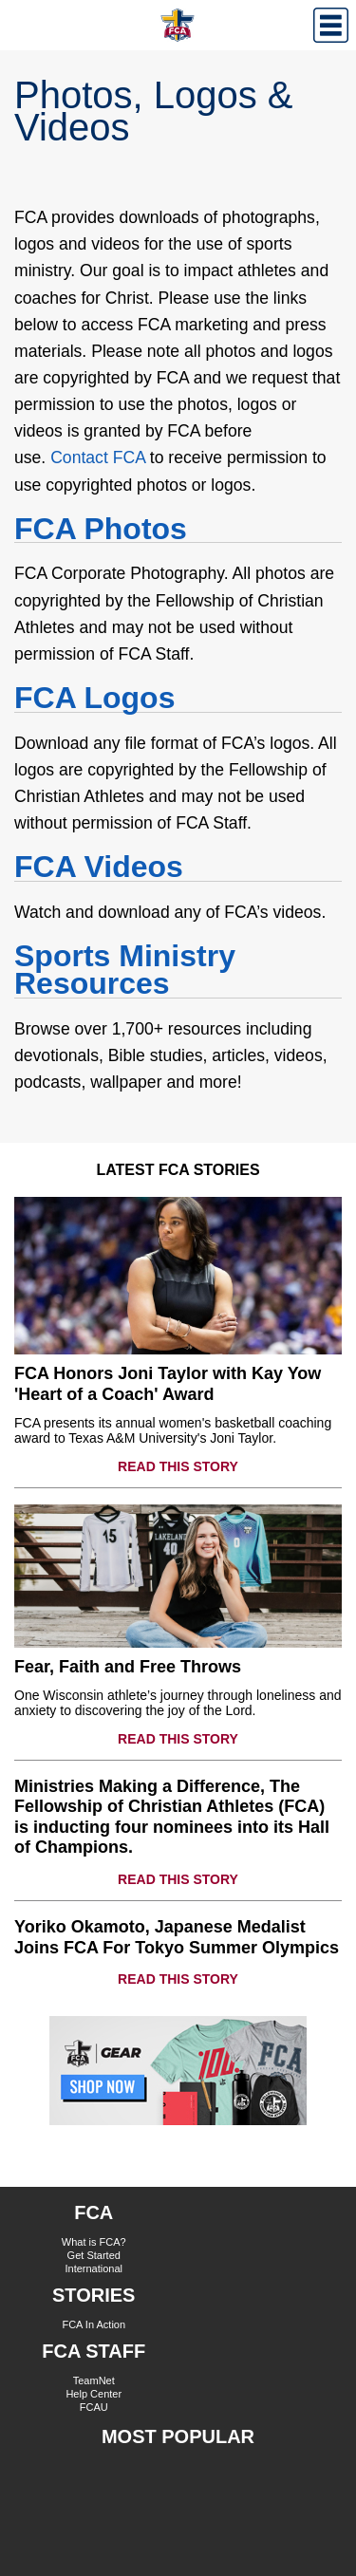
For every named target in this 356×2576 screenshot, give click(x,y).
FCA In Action (93, 2324)
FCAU (94, 2407)
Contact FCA (97, 457)
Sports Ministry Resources (124, 969)
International (93, 2268)
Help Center (94, 2393)
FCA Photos (100, 529)
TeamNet (94, 2380)
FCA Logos (94, 698)
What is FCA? (94, 2242)
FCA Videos (98, 866)
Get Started (94, 2255)
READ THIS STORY (178, 1466)
